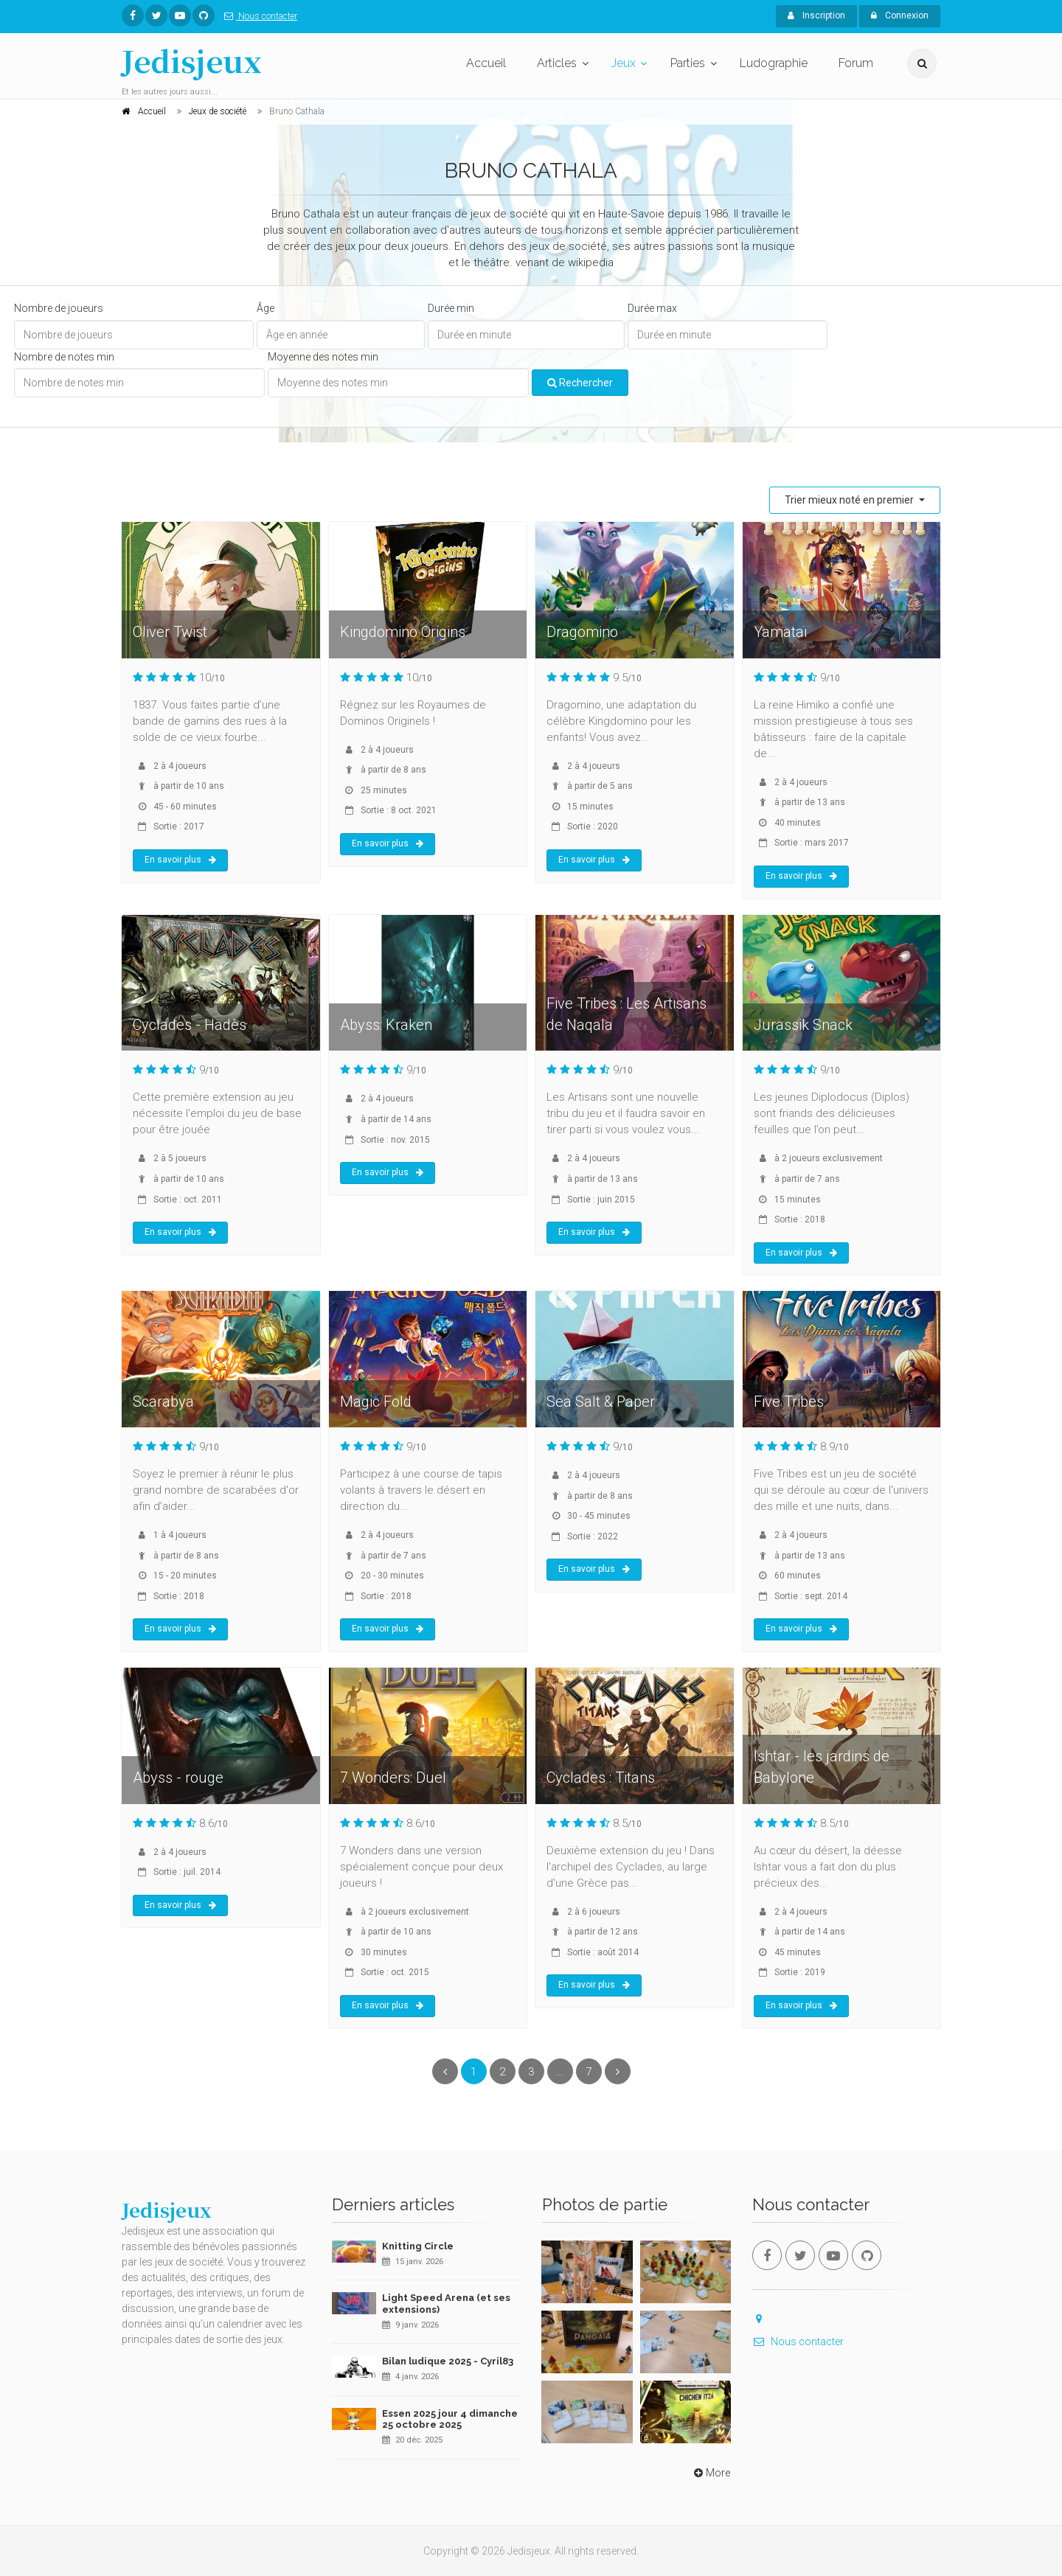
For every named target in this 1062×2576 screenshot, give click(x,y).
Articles (557, 63)
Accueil (486, 63)
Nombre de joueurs (58, 308)
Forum (856, 63)
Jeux (623, 63)
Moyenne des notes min (323, 357)
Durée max (652, 308)
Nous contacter (257, 16)
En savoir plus (180, 859)
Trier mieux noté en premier (850, 500)
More (710, 2473)
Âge (265, 308)
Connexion (900, 15)
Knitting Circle (418, 2246)
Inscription (816, 15)
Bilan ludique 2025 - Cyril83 (447, 2361)
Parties (687, 63)
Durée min (451, 308)
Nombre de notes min (64, 357)
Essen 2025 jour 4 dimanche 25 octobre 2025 (450, 2419)
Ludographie (774, 63)
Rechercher (580, 383)
